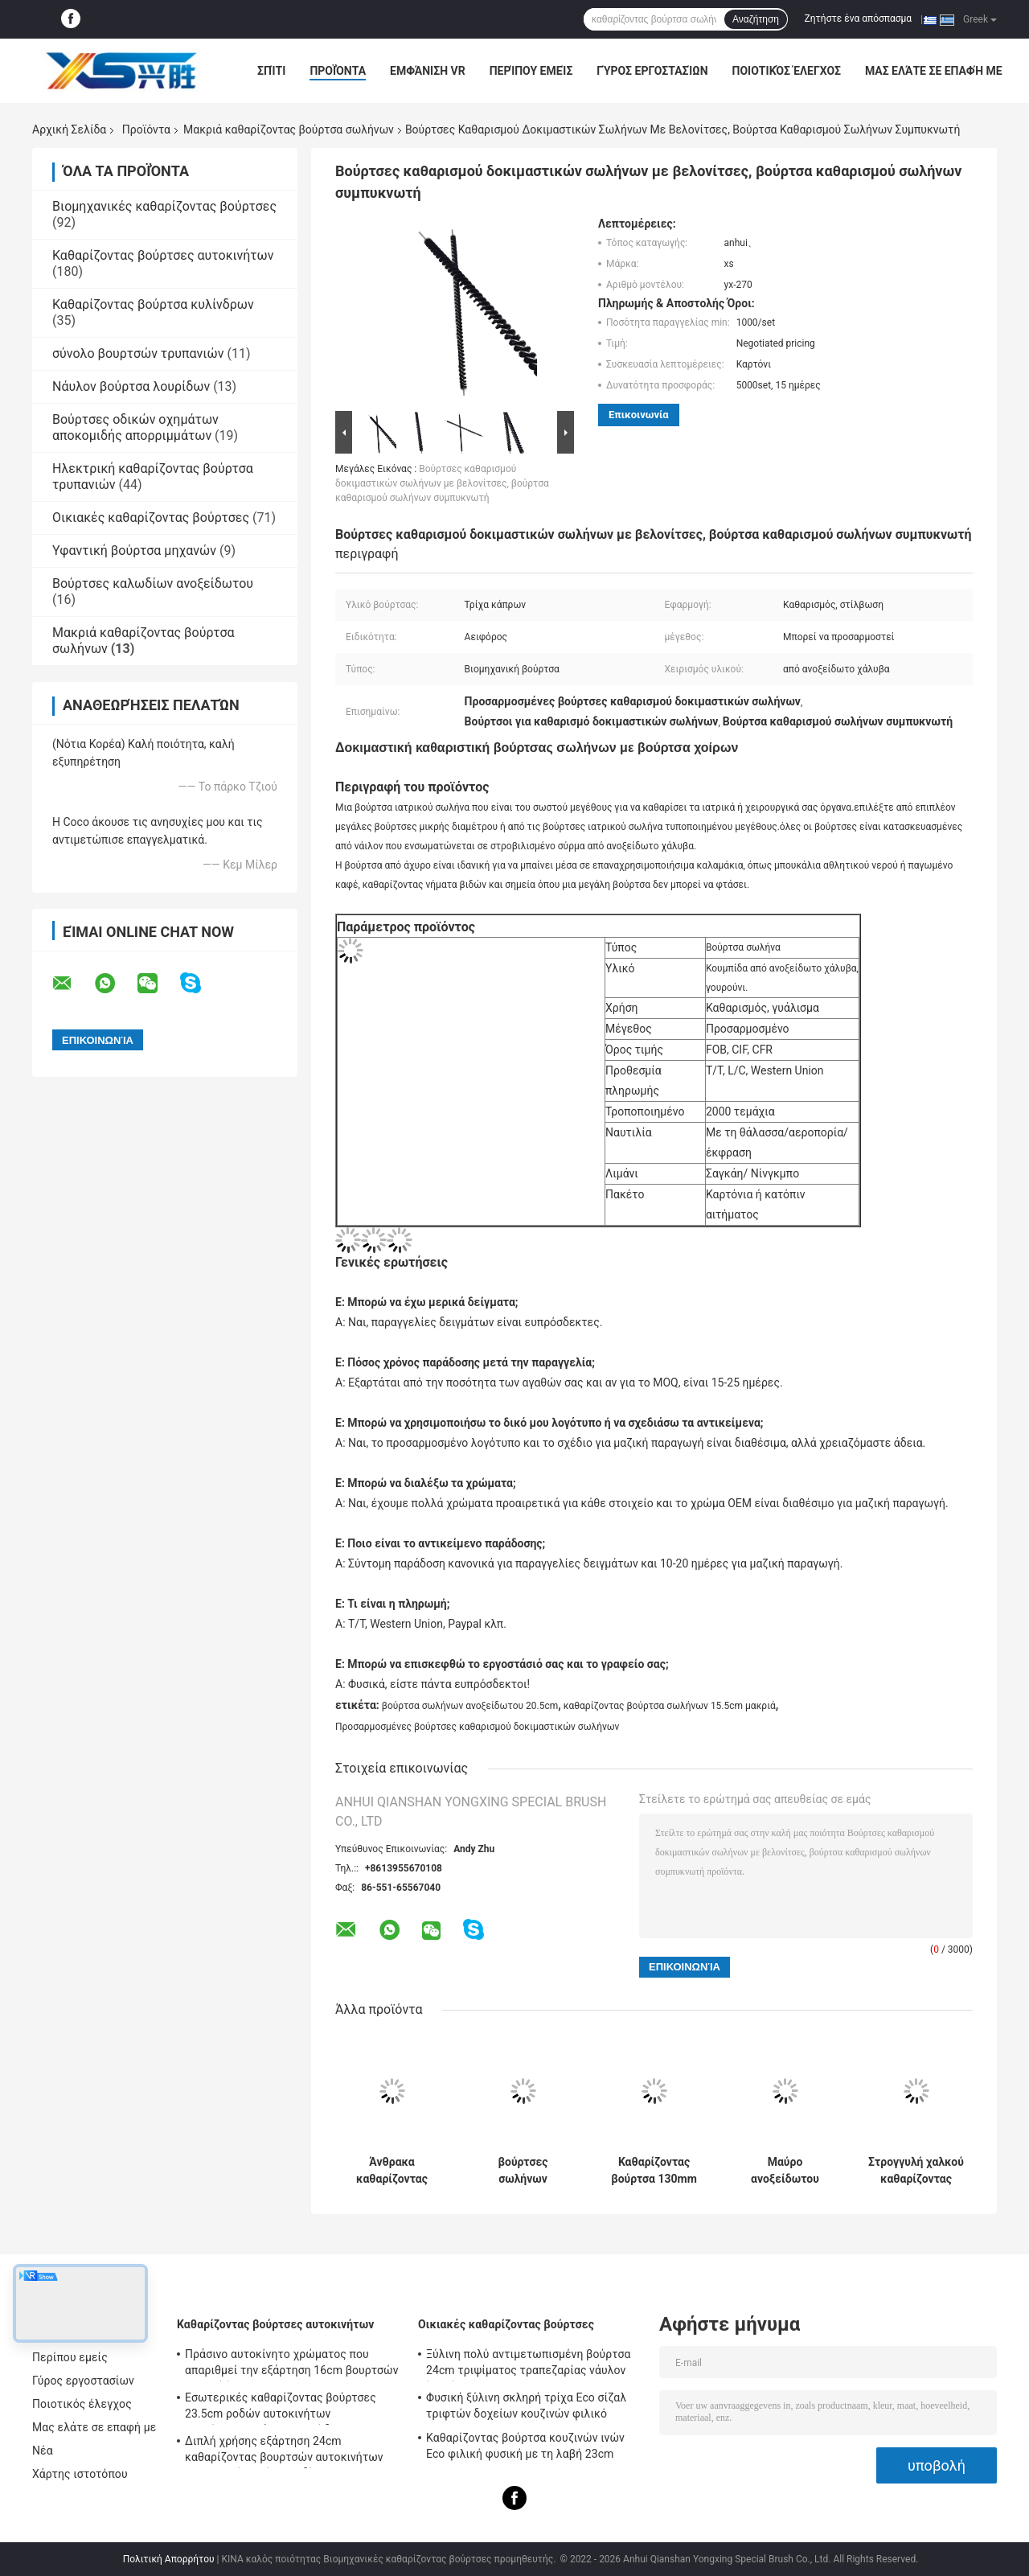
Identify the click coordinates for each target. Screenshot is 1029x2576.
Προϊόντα (338, 70)
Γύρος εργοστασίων (651, 70)
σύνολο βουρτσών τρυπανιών (137, 353)
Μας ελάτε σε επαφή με (933, 70)
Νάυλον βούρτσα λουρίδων (131, 386)
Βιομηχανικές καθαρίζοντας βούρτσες (164, 206)
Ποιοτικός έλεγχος (786, 70)
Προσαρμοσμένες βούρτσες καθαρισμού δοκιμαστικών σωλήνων (477, 1726)
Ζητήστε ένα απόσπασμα (858, 18)
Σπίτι (271, 70)
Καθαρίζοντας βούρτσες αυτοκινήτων (162, 255)
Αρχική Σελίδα (69, 129)
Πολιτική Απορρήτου (169, 2559)
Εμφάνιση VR (427, 70)
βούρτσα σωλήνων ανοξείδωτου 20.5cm (470, 1705)
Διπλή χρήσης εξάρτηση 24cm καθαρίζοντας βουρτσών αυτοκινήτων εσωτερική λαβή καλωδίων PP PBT (284, 2451)
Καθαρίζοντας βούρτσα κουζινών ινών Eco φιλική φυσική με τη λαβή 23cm (525, 2445)
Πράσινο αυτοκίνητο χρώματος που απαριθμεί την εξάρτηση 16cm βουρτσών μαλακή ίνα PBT (292, 2364)
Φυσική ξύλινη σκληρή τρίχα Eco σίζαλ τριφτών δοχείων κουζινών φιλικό (526, 2405)
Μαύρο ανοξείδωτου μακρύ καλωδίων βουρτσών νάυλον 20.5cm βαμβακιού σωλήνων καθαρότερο (785, 2170)
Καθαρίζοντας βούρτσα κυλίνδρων (153, 304)
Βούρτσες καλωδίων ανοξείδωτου (152, 583)
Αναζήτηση (755, 19)
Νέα (42, 2450)
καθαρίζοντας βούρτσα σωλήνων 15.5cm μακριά (670, 1705)
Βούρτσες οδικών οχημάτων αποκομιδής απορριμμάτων (135, 427)
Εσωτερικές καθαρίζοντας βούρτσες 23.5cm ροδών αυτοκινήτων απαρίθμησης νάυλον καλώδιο (280, 2408)
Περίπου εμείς (531, 70)
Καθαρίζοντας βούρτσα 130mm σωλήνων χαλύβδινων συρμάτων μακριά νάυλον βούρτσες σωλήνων (654, 2170)
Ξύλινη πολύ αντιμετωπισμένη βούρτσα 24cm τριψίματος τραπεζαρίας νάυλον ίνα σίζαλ (528, 2364)
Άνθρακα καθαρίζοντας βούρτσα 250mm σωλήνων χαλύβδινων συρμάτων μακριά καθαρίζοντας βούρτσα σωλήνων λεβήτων (392, 2170)
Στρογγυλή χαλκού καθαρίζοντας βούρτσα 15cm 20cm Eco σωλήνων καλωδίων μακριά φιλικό (916, 2170)
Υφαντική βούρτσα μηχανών (134, 550)
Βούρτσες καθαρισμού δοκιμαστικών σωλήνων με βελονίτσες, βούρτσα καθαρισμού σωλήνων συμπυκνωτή (442, 483)
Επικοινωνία (639, 415)
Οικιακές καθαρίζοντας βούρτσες (150, 517)
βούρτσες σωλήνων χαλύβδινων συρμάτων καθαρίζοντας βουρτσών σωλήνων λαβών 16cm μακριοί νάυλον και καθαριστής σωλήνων (523, 2170)
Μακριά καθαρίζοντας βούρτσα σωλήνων (288, 129)
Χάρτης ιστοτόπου (80, 2473)
